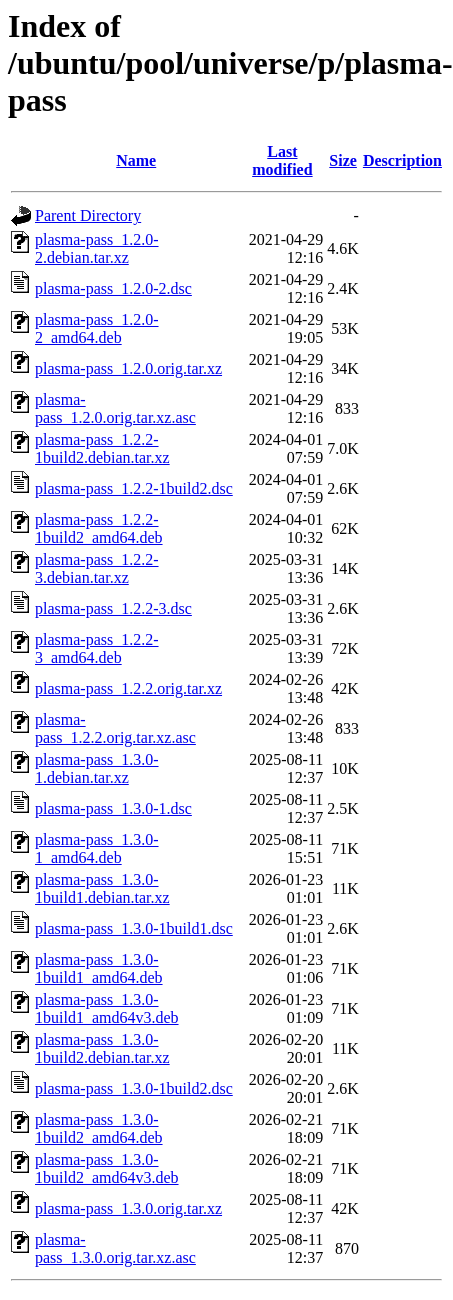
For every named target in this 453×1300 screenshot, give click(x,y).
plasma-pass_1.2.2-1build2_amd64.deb (99, 528)
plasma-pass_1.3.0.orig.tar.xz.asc (115, 1248)
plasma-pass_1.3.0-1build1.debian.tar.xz (102, 888)
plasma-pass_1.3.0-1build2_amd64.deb (99, 1128)
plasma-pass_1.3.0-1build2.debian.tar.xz (102, 1048)
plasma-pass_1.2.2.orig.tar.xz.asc (115, 728)
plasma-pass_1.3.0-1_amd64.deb (97, 848)
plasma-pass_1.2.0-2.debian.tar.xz (97, 248)
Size (343, 160)
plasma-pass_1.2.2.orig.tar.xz (128, 688)
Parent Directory (88, 215)
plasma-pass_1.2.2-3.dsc (113, 608)
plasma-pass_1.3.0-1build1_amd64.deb (99, 968)
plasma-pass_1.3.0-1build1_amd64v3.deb (107, 1008)
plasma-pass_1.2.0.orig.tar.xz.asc (115, 408)
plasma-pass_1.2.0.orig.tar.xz (128, 368)
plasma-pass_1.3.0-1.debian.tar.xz (97, 768)
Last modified (282, 160)
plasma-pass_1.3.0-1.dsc (113, 808)
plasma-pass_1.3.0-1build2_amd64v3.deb (107, 1168)
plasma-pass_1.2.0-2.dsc (113, 288)
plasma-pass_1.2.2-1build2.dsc (134, 488)
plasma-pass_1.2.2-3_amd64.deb (97, 648)
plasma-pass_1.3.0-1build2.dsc (134, 1088)
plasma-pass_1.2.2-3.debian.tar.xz (97, 568)
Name (136, 160)
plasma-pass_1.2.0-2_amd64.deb (97, 328)
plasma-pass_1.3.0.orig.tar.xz (128, 1208)
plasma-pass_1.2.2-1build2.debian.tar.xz (102, 448)
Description (402, 160)
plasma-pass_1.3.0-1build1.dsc (134, 928)
